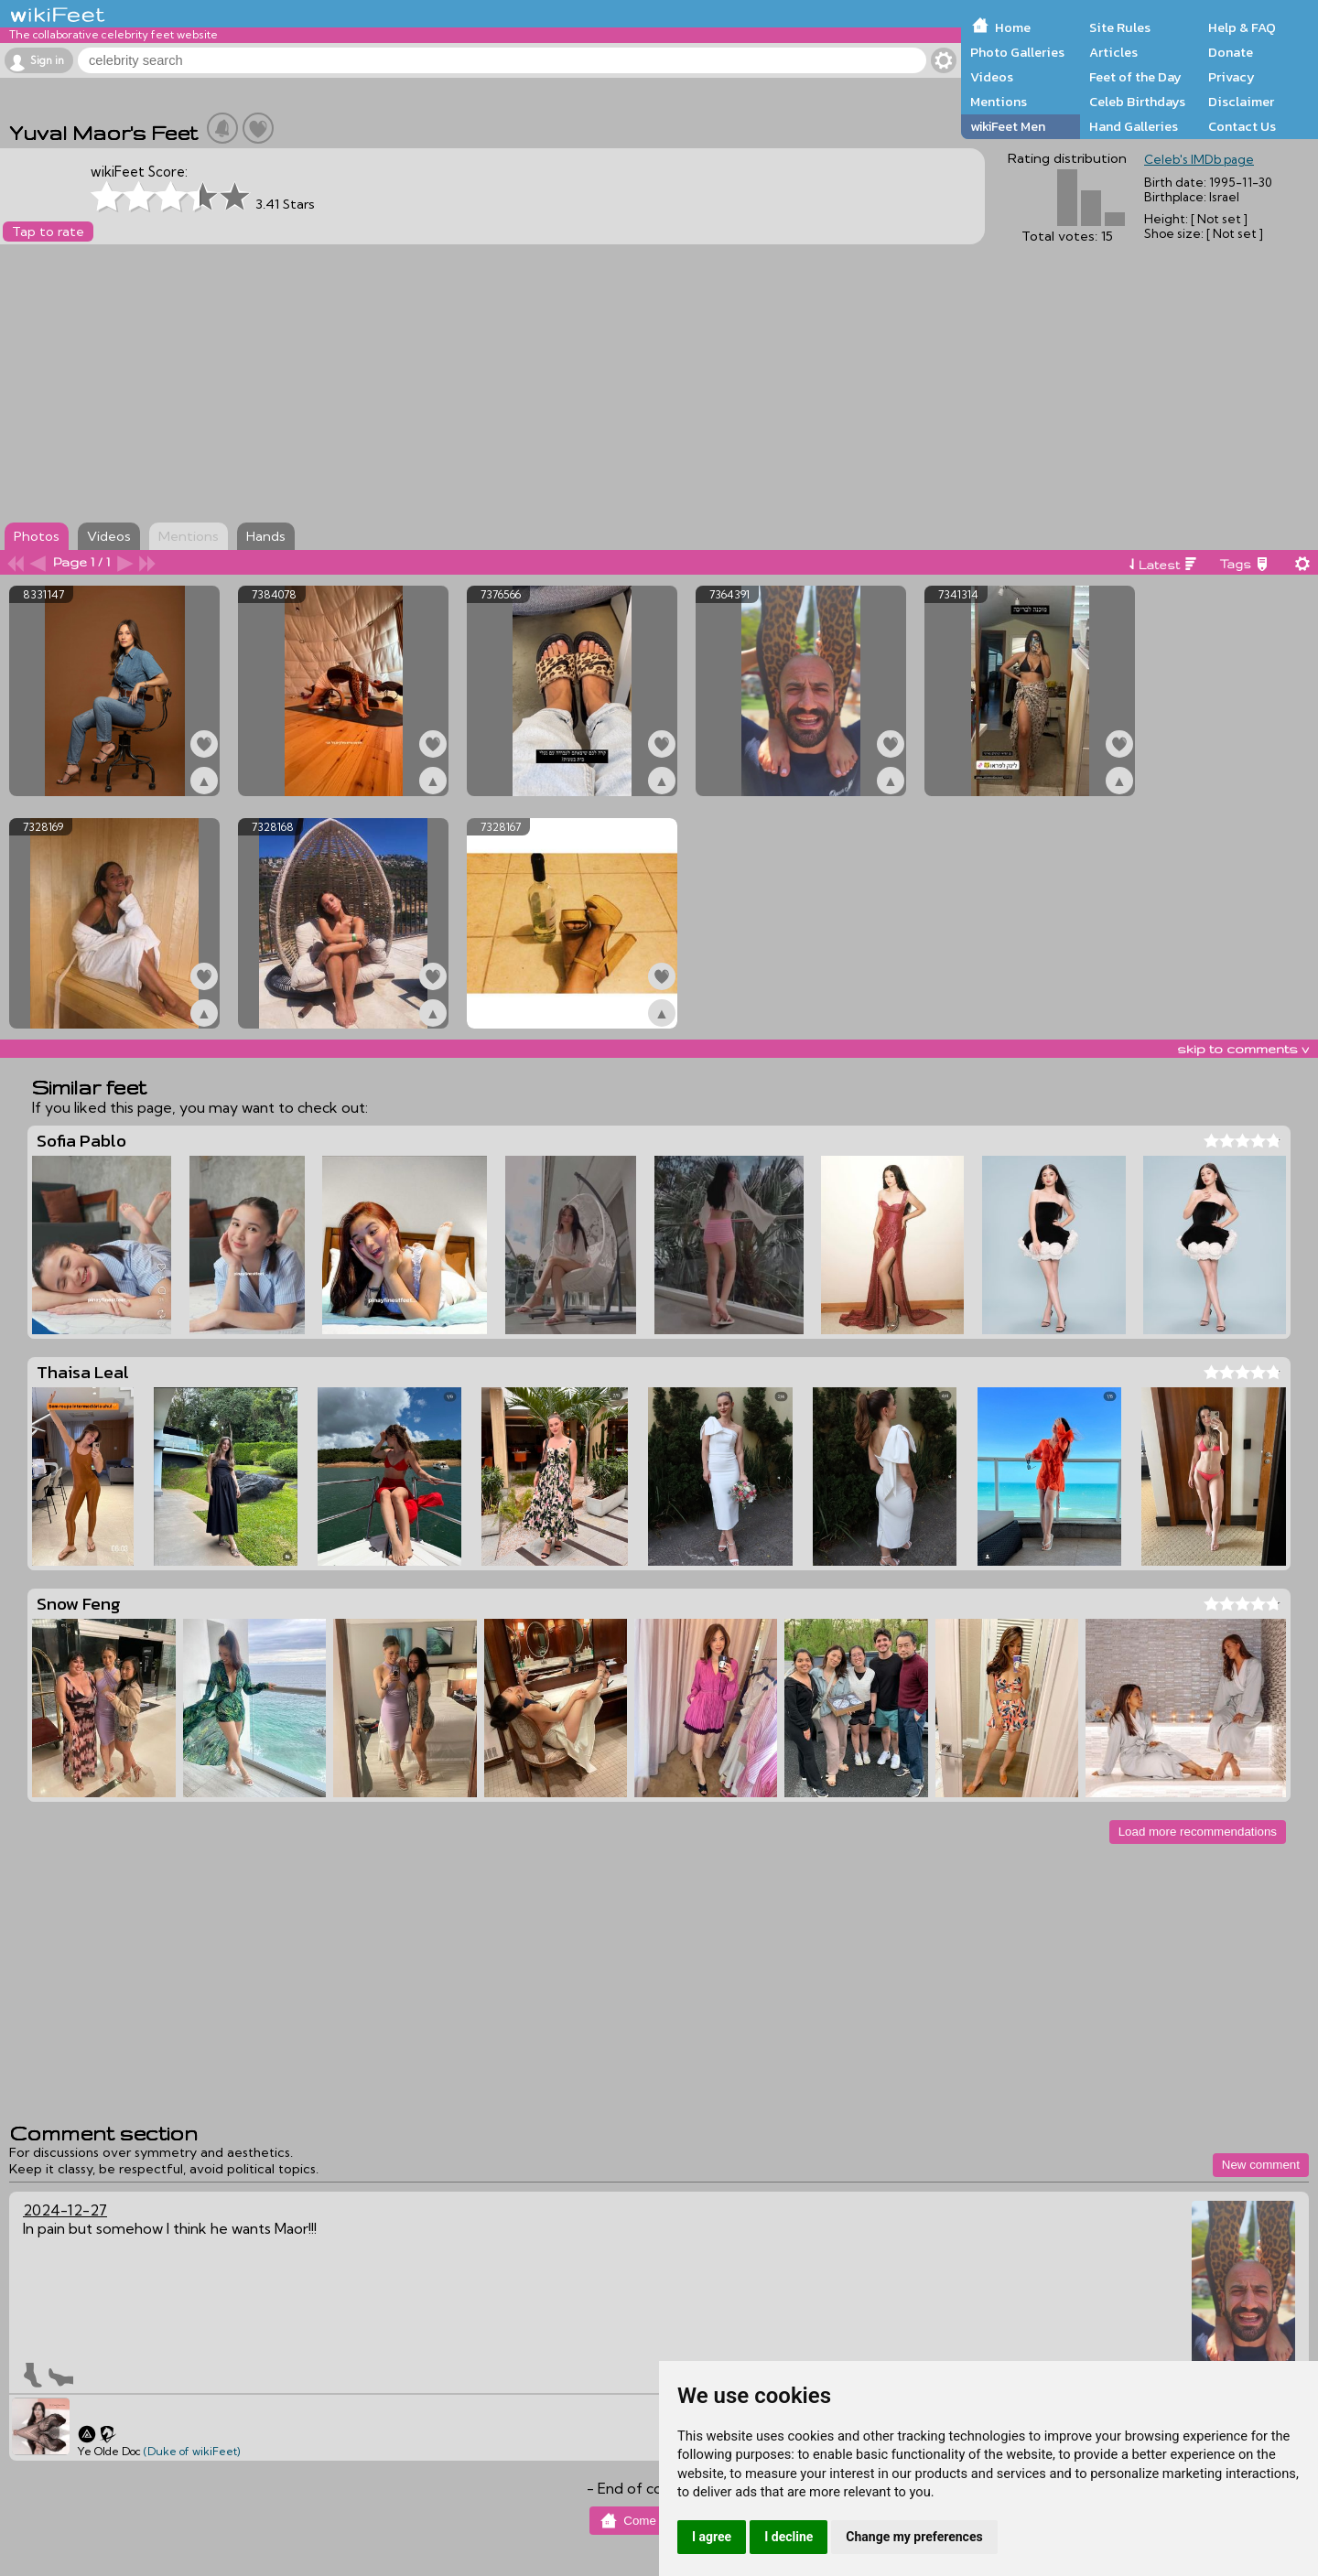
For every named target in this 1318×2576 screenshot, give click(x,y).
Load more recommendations (1197, 1831)
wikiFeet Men (1007, 126)
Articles (1113, 52)
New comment (1261, 2165)
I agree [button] (711, 2536)
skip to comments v (1243, 1048)
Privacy (1231, 77)
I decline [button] (788, 2536)
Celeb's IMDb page (1199, 159)
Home (1013, 27)
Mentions (998, 102)
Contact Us (1242, 126)
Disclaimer (1241, 102)
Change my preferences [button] (914, 2536)
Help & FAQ (1242, 27)
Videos (991, 77)
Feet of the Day (1135, 77)
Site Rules (1120, 27)
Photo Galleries (1017, 52)
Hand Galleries (1133, 126)
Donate (1230, 52)
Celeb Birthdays (1137, 102)
